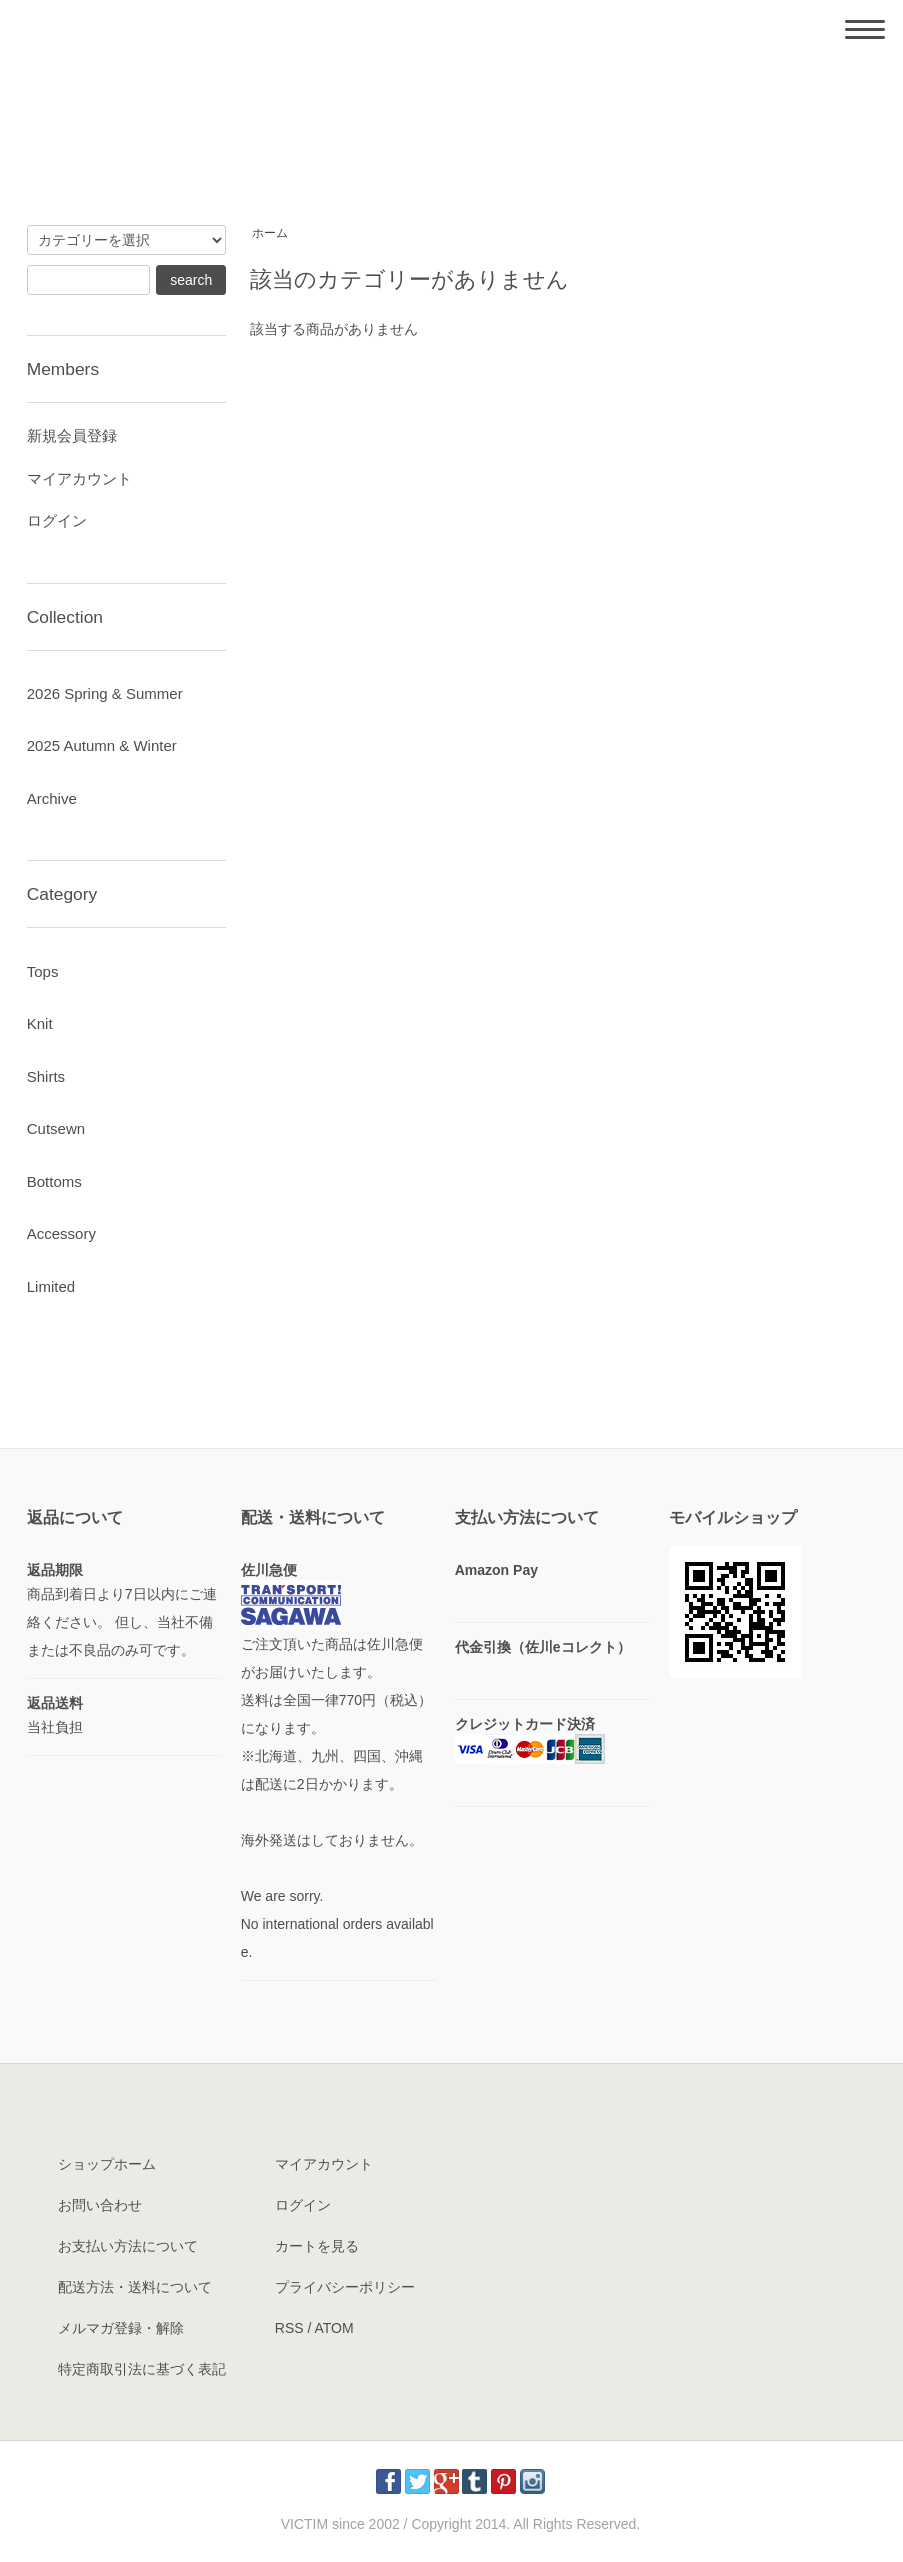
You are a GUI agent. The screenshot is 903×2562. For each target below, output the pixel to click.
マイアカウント (79, 478)
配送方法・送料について (135, 2287)
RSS (289, 2328)
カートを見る (317, 2246)
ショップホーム (107, 2164)
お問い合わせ (100, 2205)
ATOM (333, 2328)
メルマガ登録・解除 (121, 2328)
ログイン (57, 520)
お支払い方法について (128, 2246)
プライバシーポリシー (345, 2287)
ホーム (270, 233)
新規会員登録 (72, 435)
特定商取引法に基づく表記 (142, 2369)
